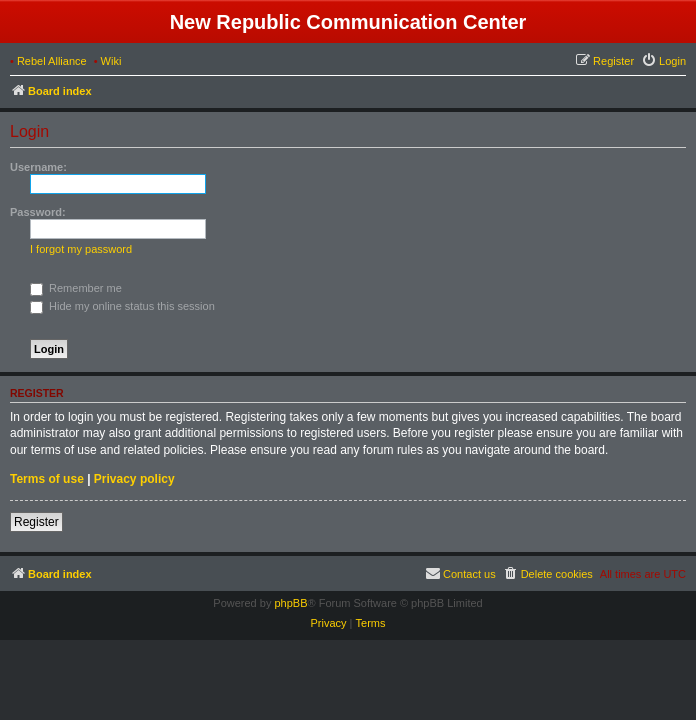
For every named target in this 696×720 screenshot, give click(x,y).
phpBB (290, 603)
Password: (38, 212)
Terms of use (47, 479)
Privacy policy (134, 479)
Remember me (76, 288)
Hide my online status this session (122, 306)
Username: (38, 167)
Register (36, 522)
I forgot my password (81, 249)
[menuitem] (663, 61)
